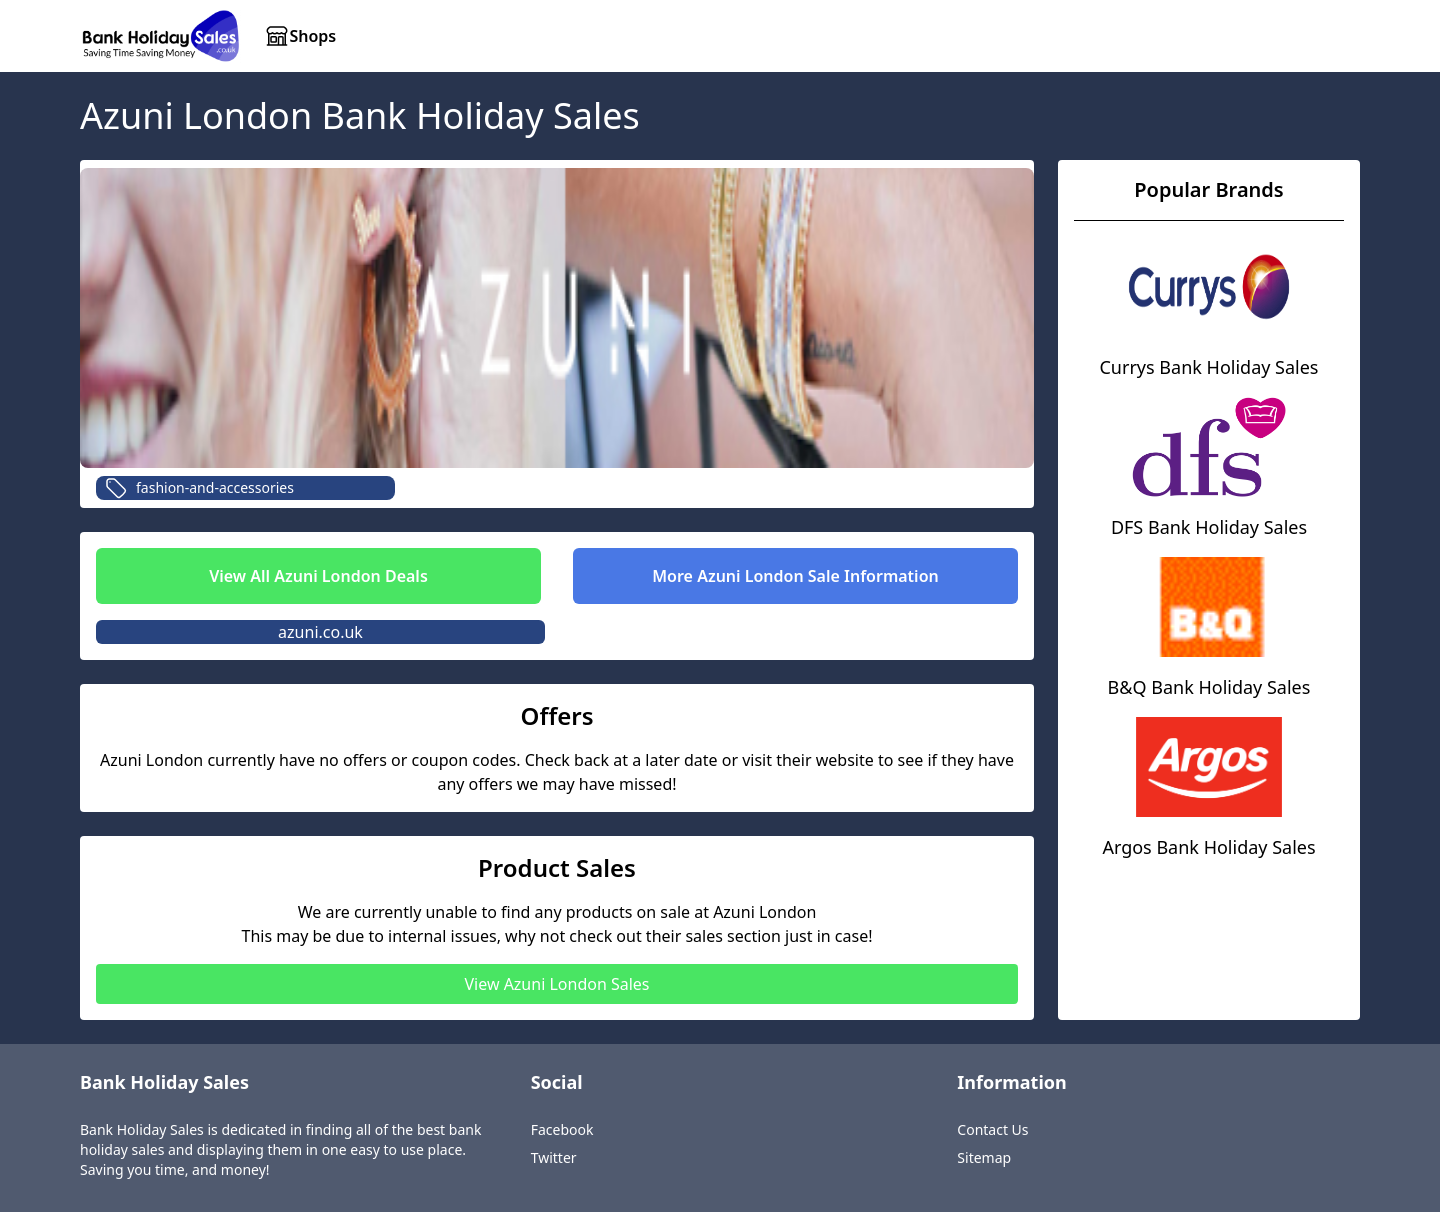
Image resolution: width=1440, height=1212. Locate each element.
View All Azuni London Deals (318, 576)
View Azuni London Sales (556, 984)
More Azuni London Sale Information (795, 576)
